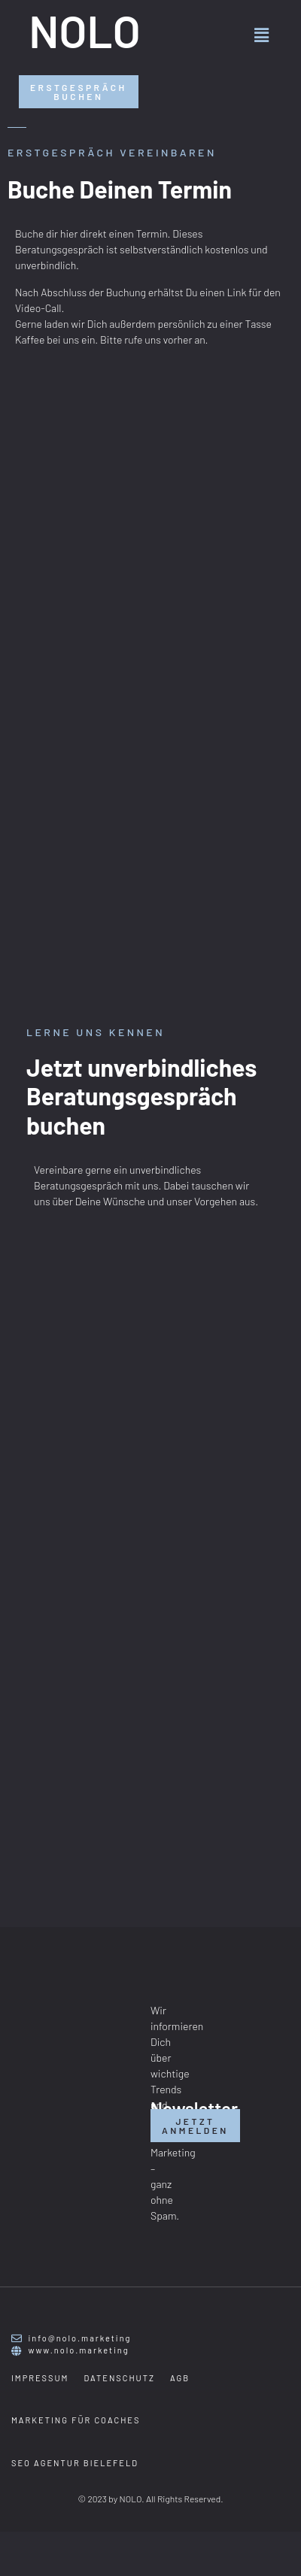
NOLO (85, 30)
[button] (262, 34)
